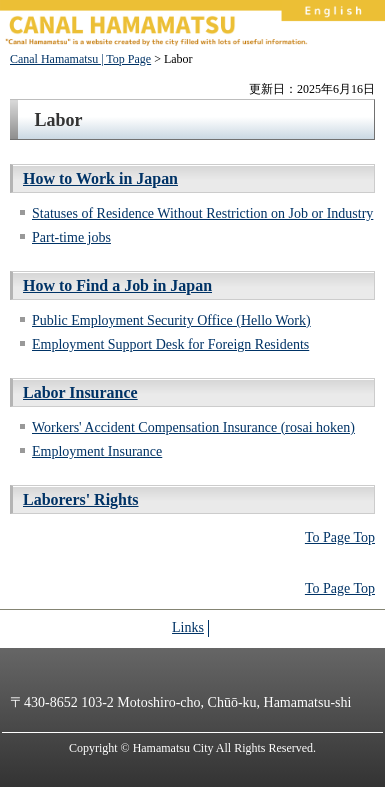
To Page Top (340, 537)
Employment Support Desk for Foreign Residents (170, 344)
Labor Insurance (80, 392)
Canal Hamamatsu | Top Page (80, 59)
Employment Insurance (97, 451)
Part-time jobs (71, 237)
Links (188, 627)
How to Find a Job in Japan (117, 285)
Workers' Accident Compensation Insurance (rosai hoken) (193, 427)
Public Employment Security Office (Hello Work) (171, 320)
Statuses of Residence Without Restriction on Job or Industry (202, 213)
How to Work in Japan (100, 178)
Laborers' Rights (81, 499)
